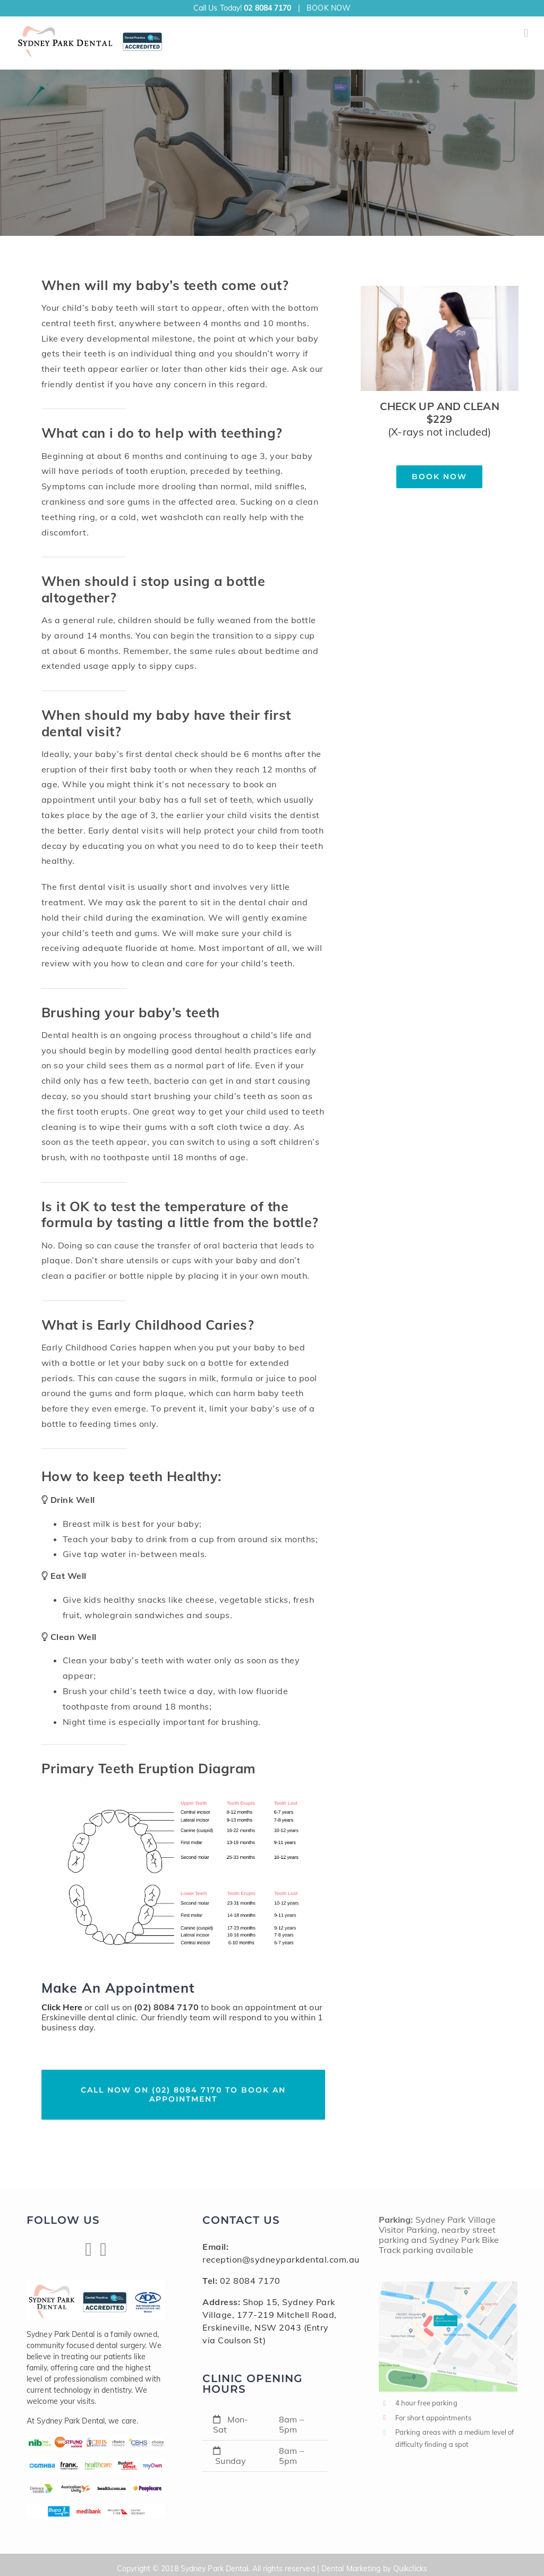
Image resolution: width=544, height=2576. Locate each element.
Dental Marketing (351, 2568)
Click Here (61, 2007)
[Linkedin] (103, 2249)
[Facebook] (88, 2249)
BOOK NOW (329, 8)
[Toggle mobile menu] (526, 33)
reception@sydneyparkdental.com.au (281, 2259)
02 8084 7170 (267, 8)
